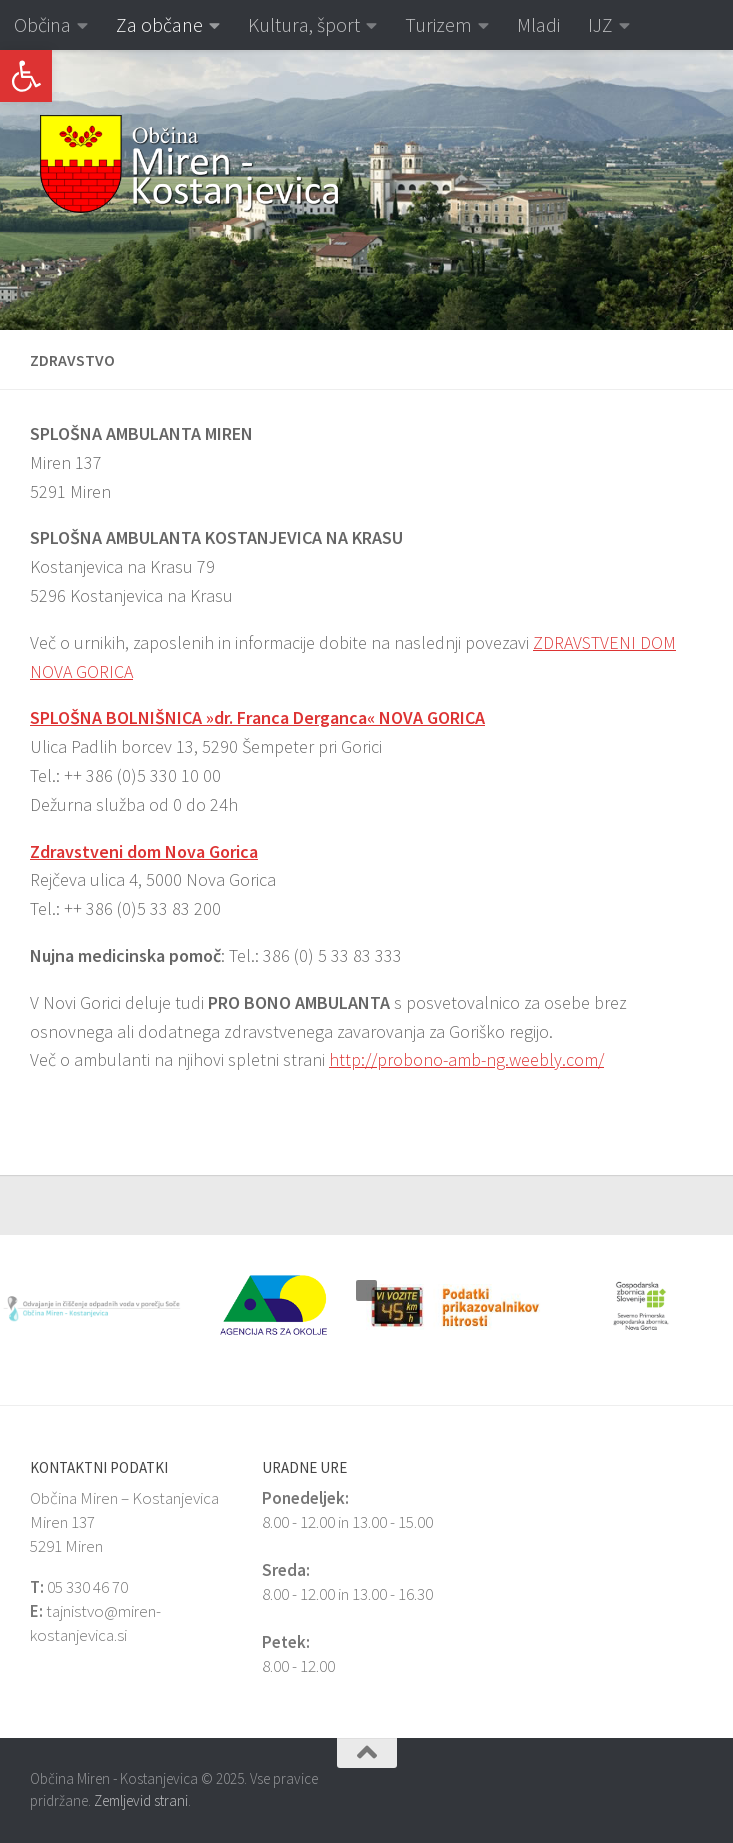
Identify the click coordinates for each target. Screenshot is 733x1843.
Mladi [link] (538, 24)
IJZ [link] (600, 24)
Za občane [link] (159, 24)
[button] (14, 190)
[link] (26, 76)
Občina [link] (42, 24)
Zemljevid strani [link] (141, 1800)
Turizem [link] (438, 24)
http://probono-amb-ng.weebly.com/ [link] (466, 1059)
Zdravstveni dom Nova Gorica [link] (144, 851)
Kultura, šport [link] (304, 24)
